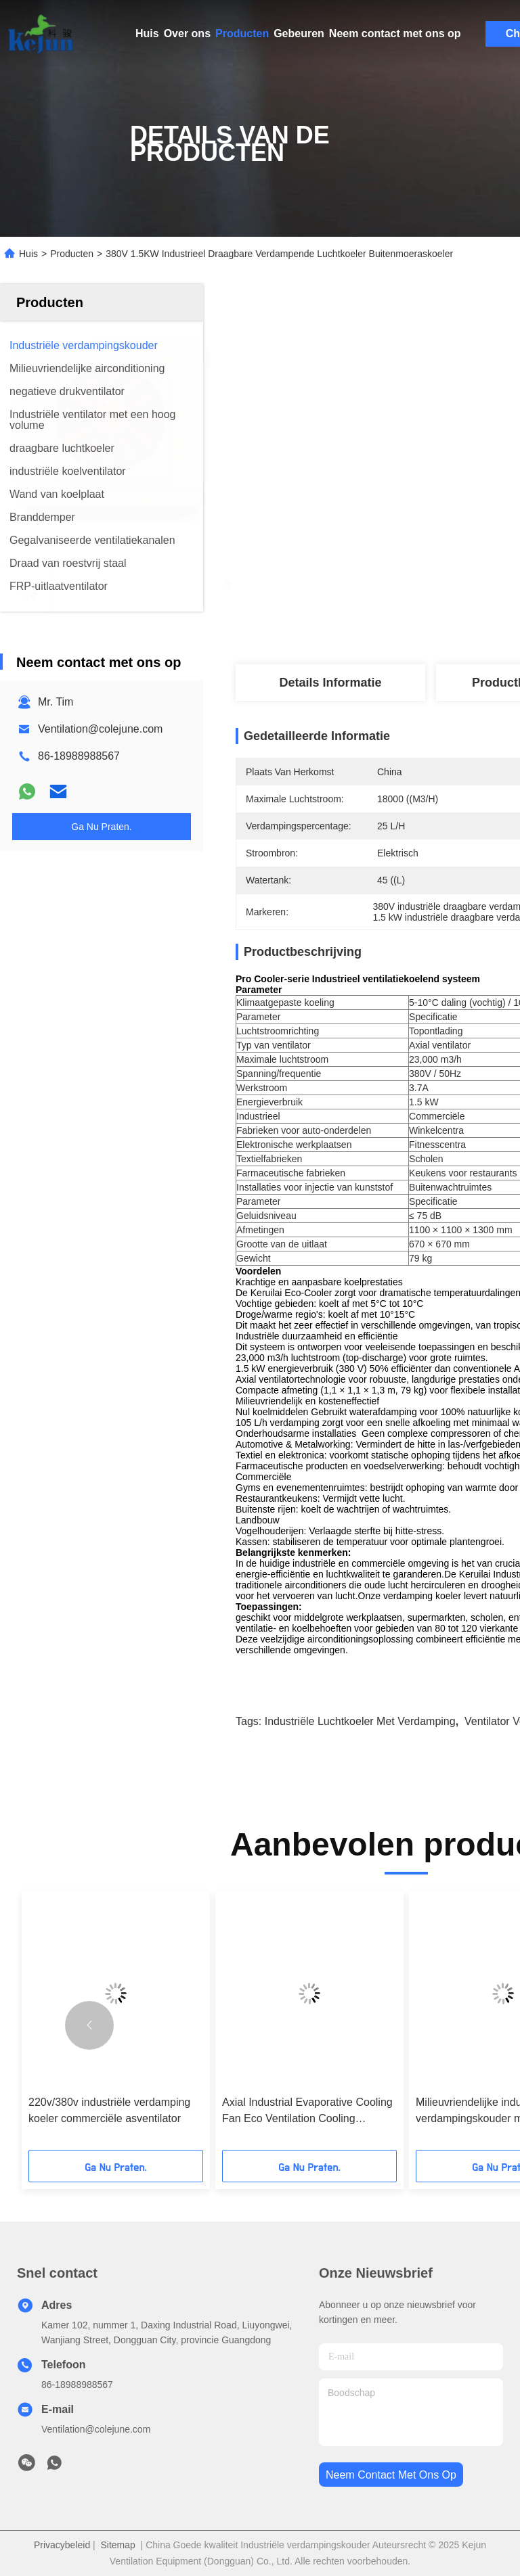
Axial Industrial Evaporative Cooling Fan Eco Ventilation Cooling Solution (307, 2111)
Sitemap (117, 2544)
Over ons (187, 33)
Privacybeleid (62, 2544)
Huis (147, 33)
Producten (242, 33)
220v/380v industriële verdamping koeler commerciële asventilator (109, 2110)
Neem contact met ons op (395, 33)
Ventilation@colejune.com (100, 729)
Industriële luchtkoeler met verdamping (360, 1721)
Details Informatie (330, 682)
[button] (89, 2025)
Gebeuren (299, 33)
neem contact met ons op (391, 2475)
